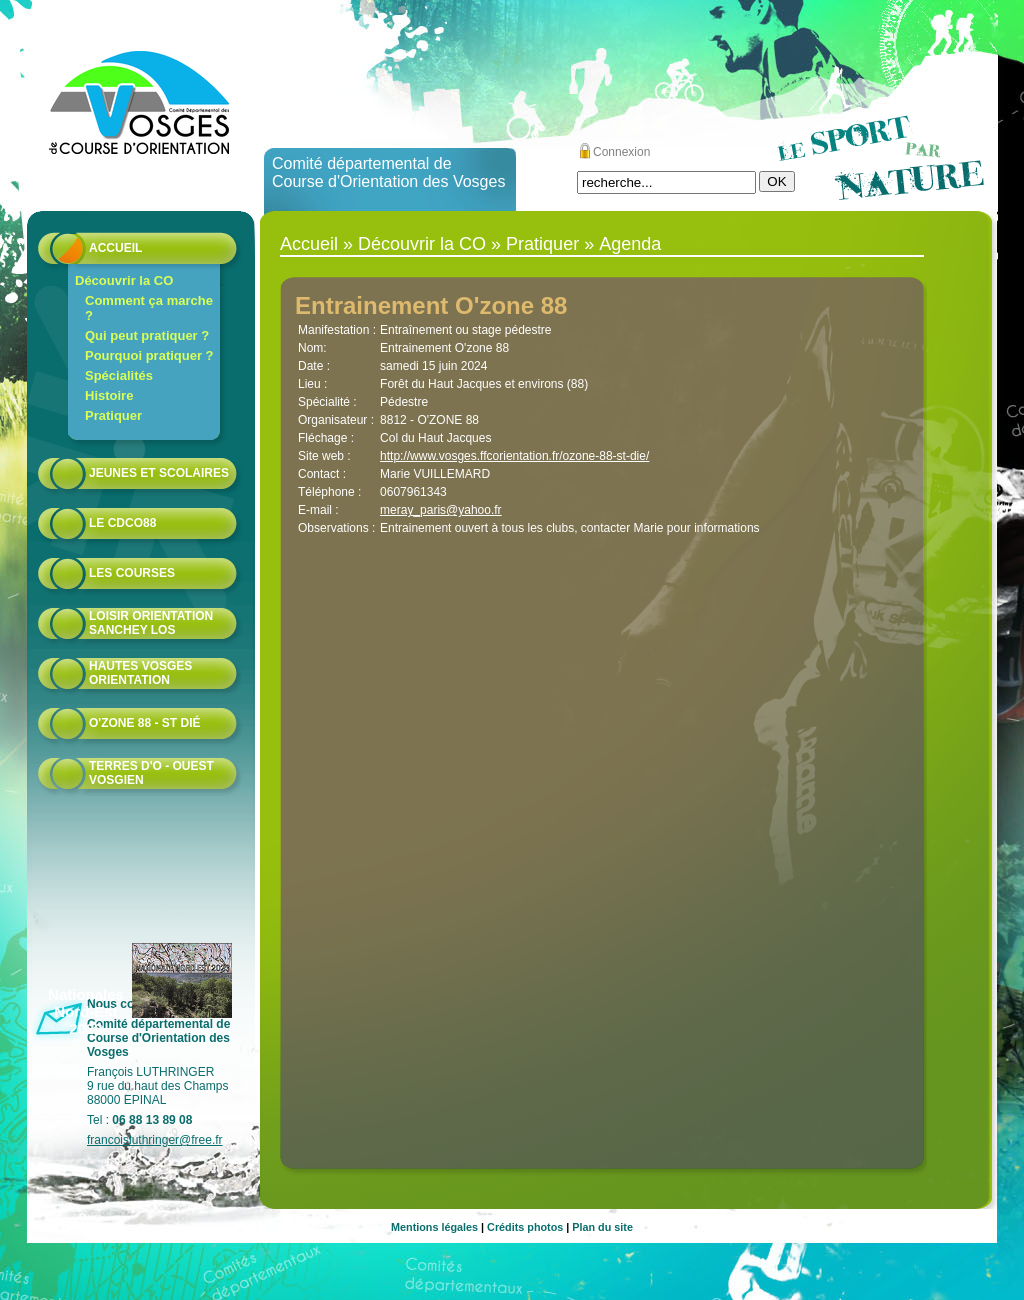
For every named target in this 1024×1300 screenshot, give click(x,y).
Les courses (132, 573)
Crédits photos (525, 1227)
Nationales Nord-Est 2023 (86, 1011)
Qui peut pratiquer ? (147, 335)
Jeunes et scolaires (159, 473)
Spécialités (119, 375)
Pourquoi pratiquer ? (149, 355)
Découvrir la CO (124, 280)
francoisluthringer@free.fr (155, 1140)
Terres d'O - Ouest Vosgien (151, 773)
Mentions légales (434, 1227)
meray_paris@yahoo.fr (441, 510)
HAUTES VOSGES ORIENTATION (140, 673)
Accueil (115, 248)
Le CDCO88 (122, 523)
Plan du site (602, 1227)
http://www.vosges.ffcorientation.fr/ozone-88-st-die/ (514, 456)
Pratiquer (113, 415)
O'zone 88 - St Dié (145, 723)
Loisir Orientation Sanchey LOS (151, 623)
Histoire (109, 395)
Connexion (621, 152)
